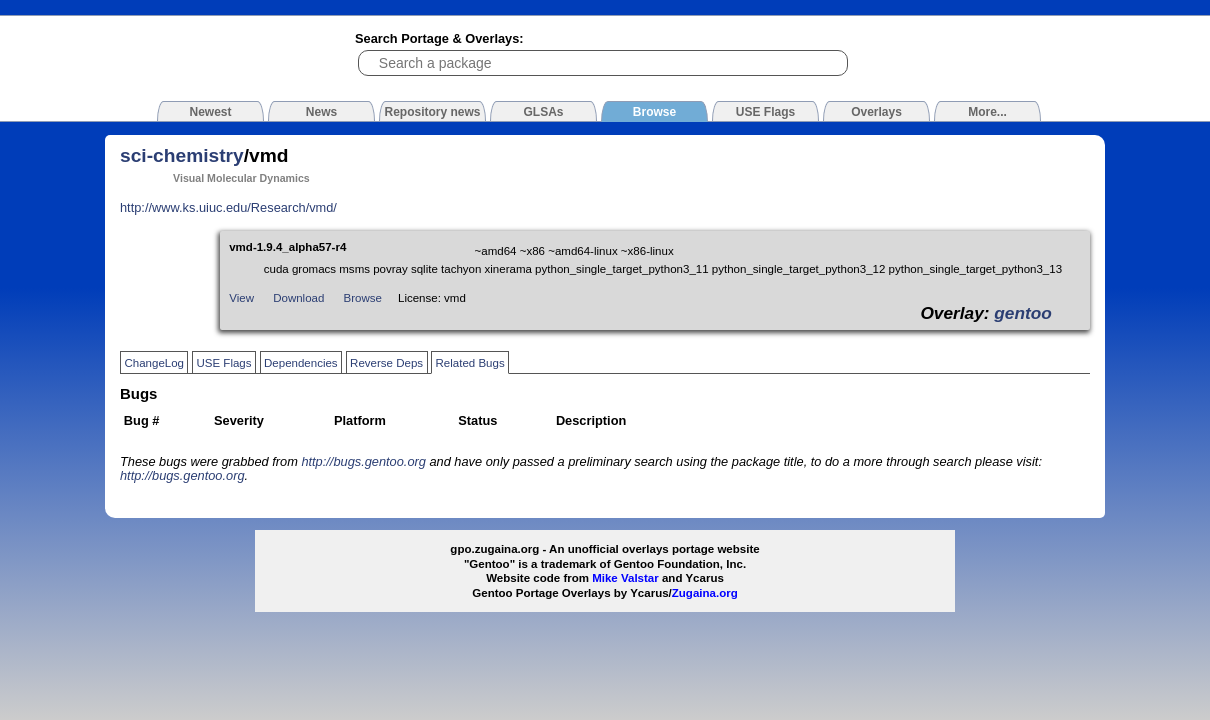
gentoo (1023, 313)
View (241, 298)
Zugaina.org (705, 593)
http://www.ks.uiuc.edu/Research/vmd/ (228, 207)
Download (298, 298)
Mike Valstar (625, 578)
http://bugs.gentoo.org (363, 461)
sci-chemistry (182, 155)
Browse (363, 298)
